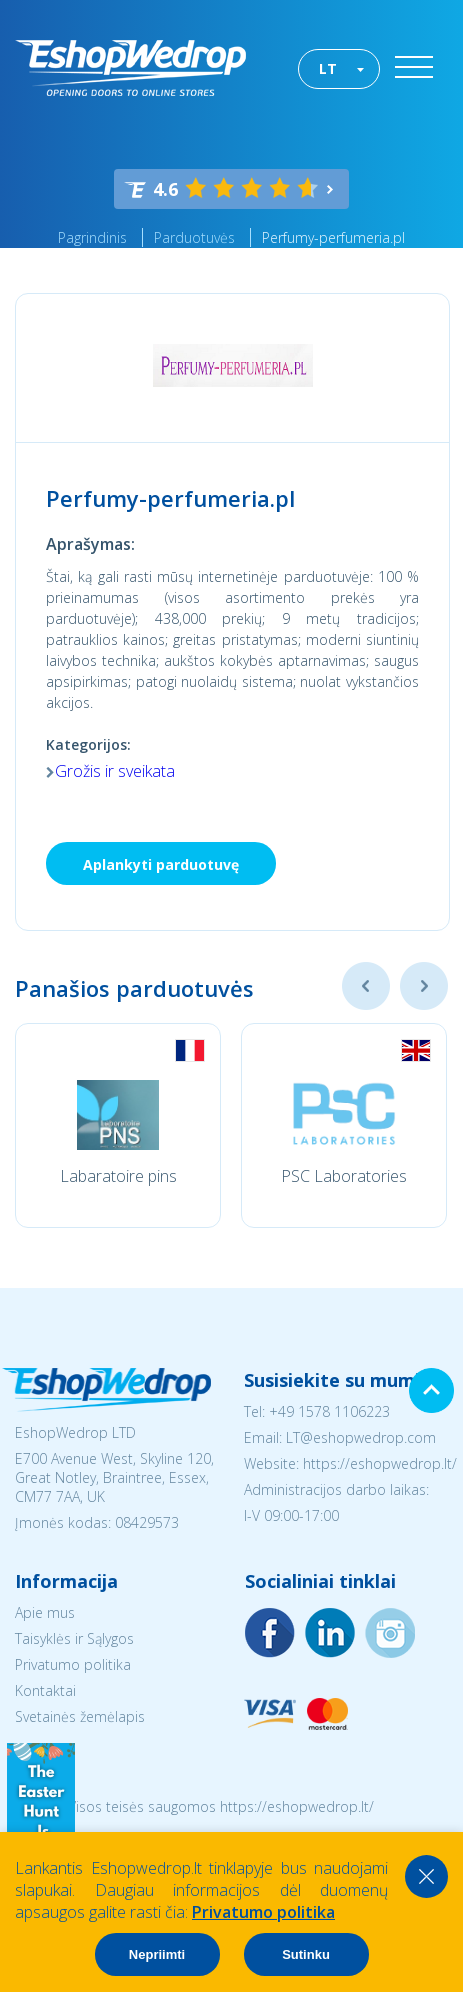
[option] (118, 1125)
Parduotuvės (194, 237)
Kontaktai (45, 1690)
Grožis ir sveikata (115, 771)
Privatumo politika (73, 1664)
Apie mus (45, 1612)
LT (328, 68)
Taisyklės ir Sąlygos (74, 1638)
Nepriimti (157, 1954)
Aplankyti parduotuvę (161, 864)
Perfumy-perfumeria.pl (333, 237)
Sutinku (306, 1954)
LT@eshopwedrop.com (361, 1437)
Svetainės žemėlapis (80, 1716)
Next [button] (424, 986)
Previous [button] (366, 986)
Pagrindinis (92, 237)
